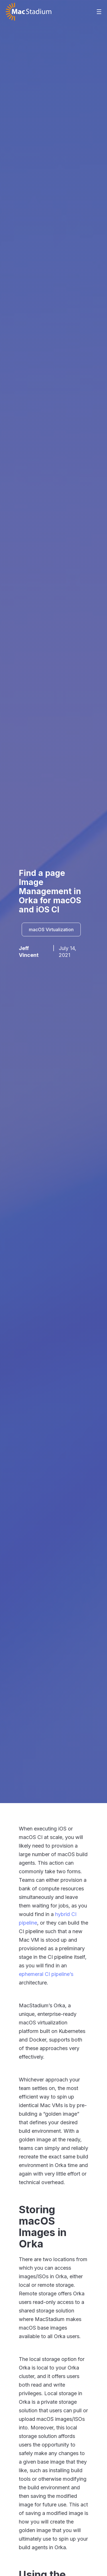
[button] (99, 11)
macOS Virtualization (51, 929)
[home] (28, 12)
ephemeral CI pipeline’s (46, 1974)
